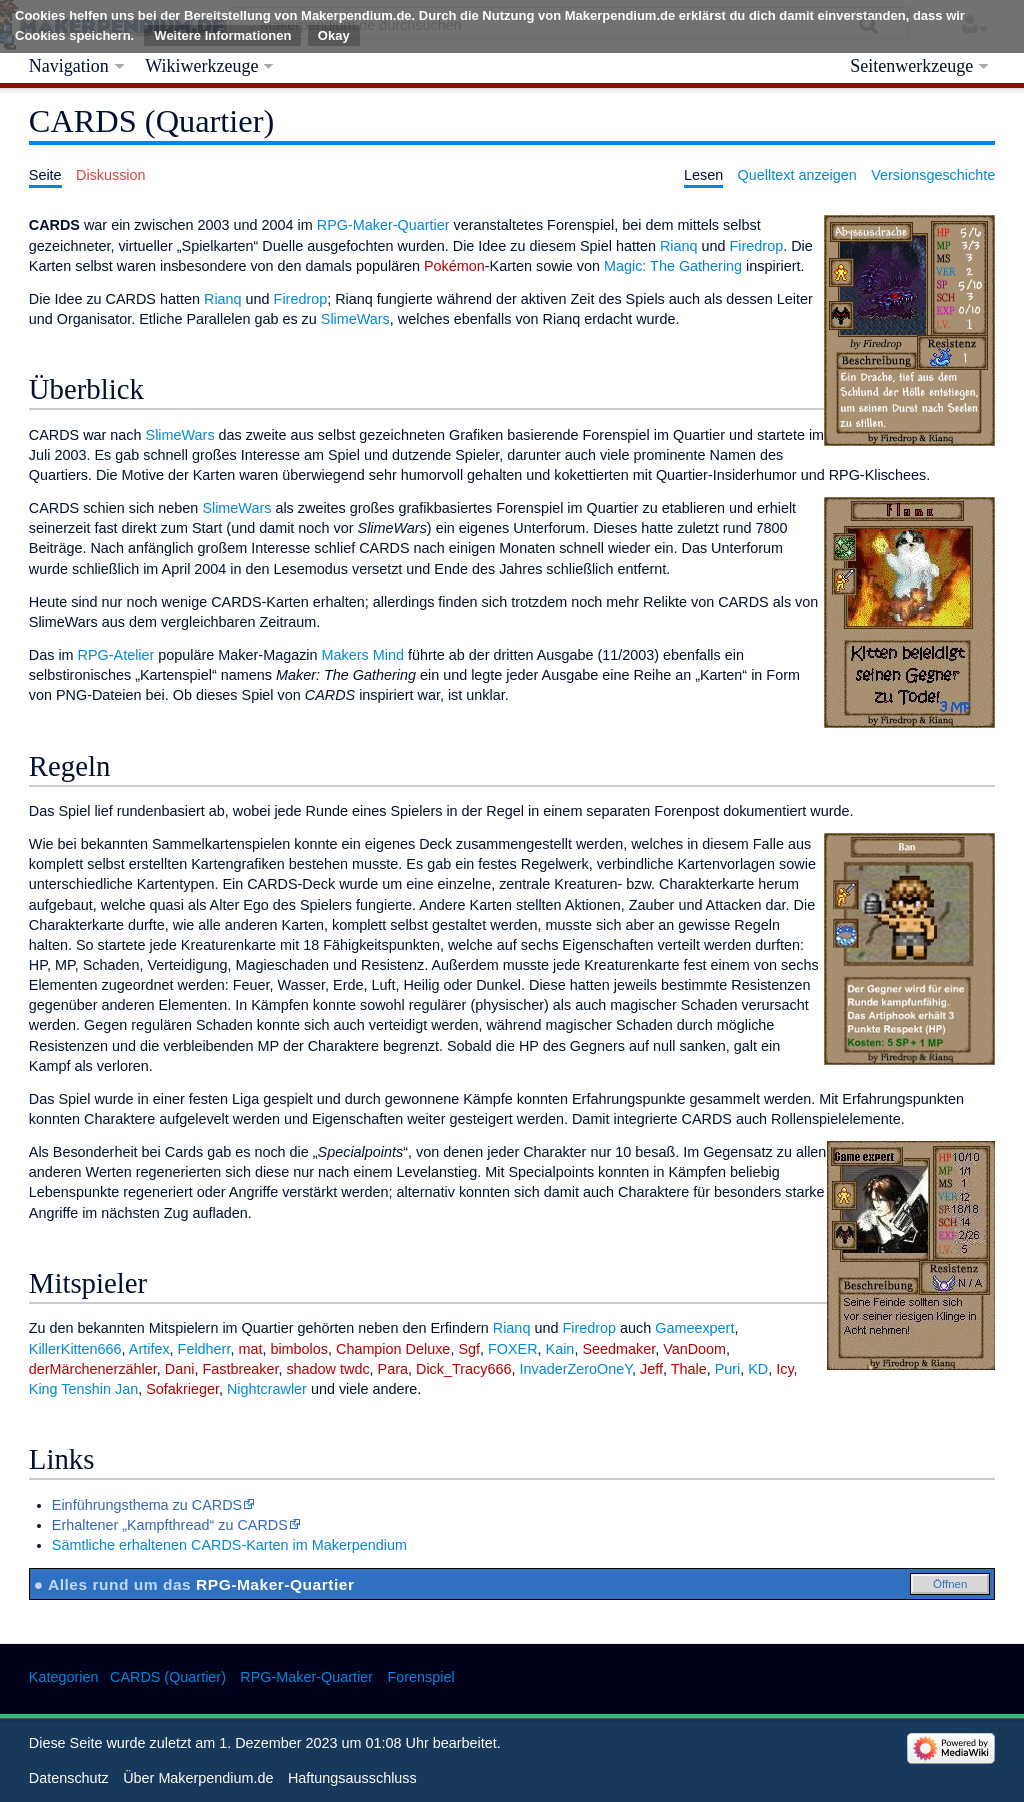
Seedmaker (618, 1349)
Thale (689, 1369)
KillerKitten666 (75, 1349)
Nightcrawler (267, 1389)
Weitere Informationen (222, 35)
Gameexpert (694, 1328)
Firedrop (757, 246)
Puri (728, 1369)
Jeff (651, 1369)
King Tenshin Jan (83, 1389)
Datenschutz (69, 1778)
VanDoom (694, 1349)
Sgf (469, 1349)
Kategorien (64, 1677)
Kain (560, 1349)
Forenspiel (420, 1677)
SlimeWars (355, 319)
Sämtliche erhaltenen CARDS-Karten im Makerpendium (229, 1545)
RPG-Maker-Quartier (383, 225)
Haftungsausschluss (352, 1778)
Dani (180, 1369)
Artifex (149, 1349)
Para (393, 1369)
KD (758, 1369)
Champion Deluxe (393, 1349)
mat (250, 1349)
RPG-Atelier (116, 655)
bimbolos (299, 1349)
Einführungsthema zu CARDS (147, 1505)
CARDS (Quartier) (168, 1677)
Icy (784, 1369)
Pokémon (454, 266)
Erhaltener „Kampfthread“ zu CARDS (170, 1525)
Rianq (679, 246)
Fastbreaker (240, 1369)
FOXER (513, 1349)
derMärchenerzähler (93, 1369)
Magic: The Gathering (673, 266)
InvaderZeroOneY (575, 1369)
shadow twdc (327, 1369)
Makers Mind (363, 655)
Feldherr (204, 1349)
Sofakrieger (182, 1389)
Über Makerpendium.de (198, 1778)
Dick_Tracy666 (463, 1369)
